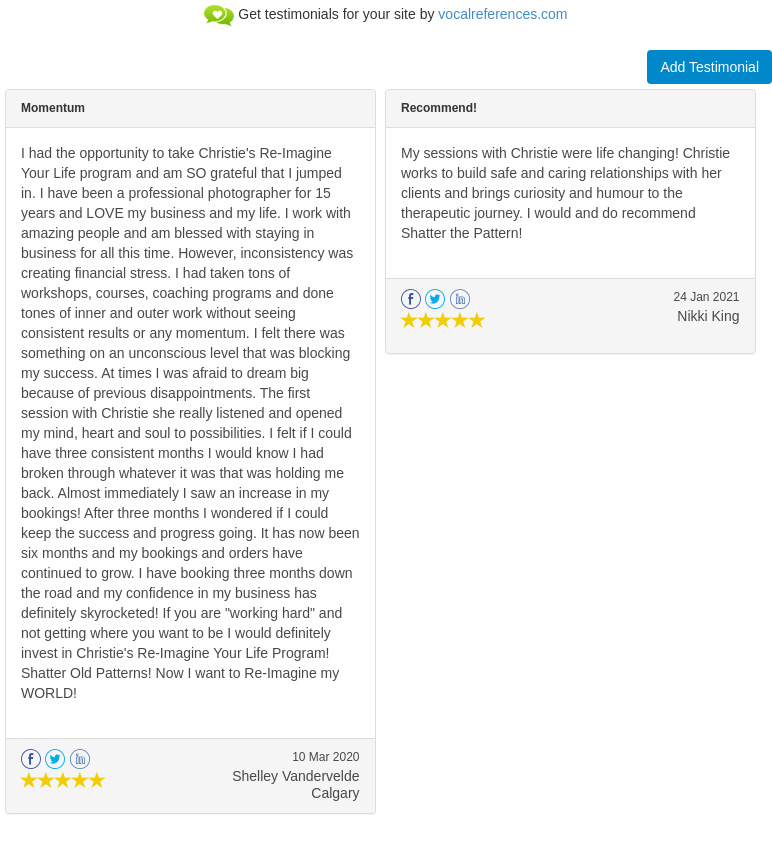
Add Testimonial (709, 67)
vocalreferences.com (502, 14)
